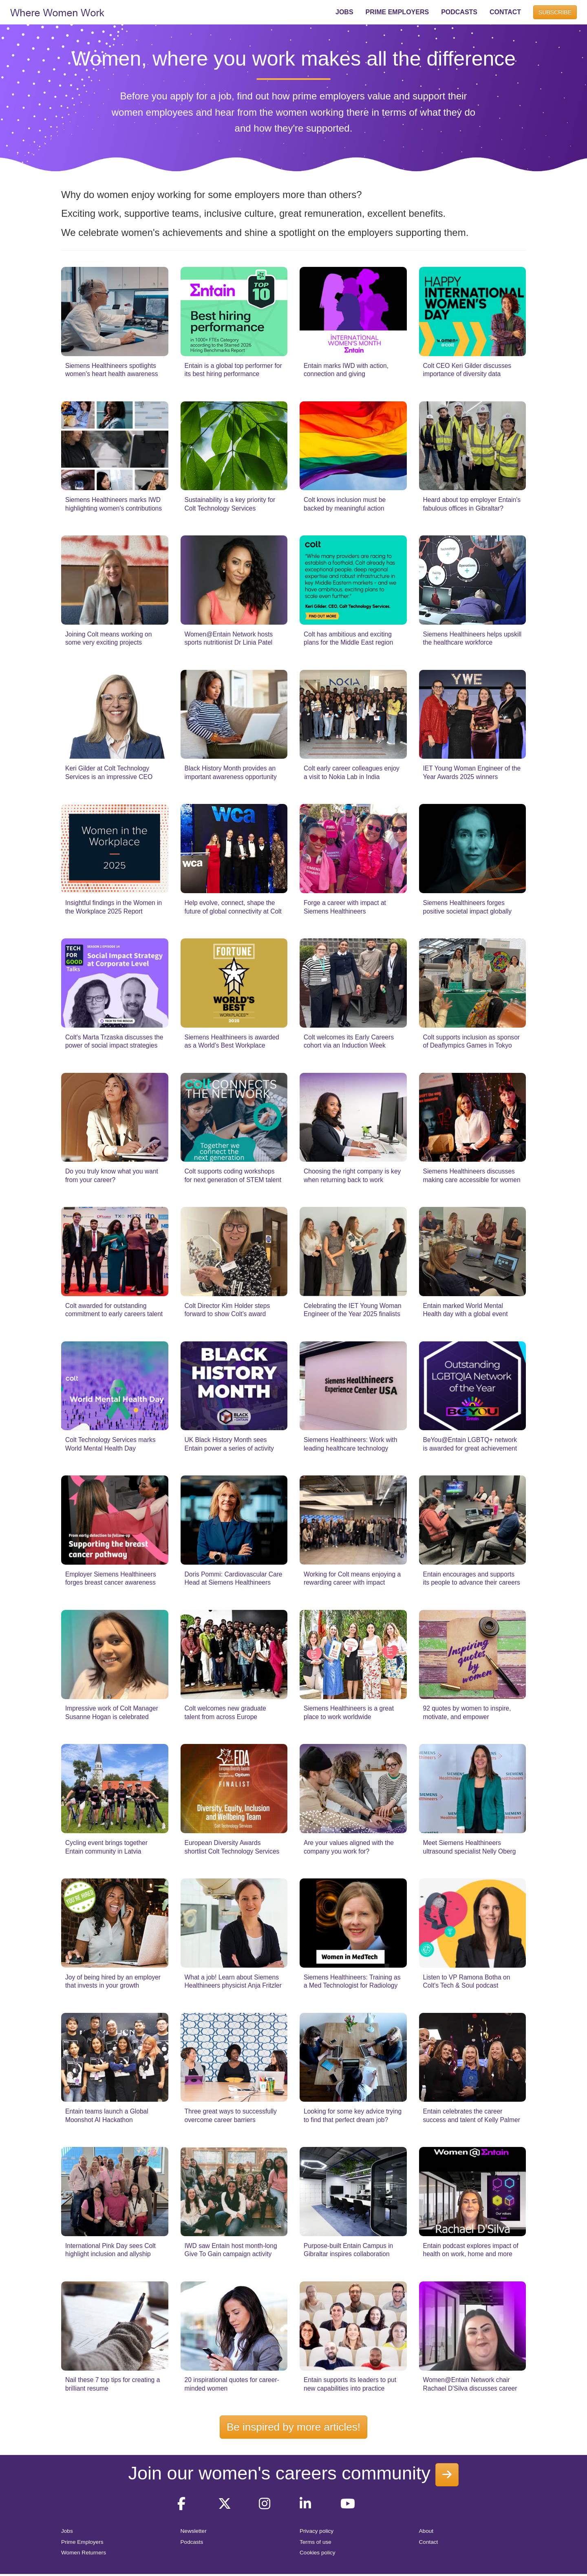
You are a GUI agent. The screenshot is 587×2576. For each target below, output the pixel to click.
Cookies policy (317, 2553)
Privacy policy (316, 2531)
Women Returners (83, 2553)
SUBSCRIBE (555, 12)
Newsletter (194, 2531)
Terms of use (315, 2542)
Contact (428, 2542)
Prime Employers (82, 2542)
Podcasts (192, 2542)
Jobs (67, 2531)
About (426, 2531)
